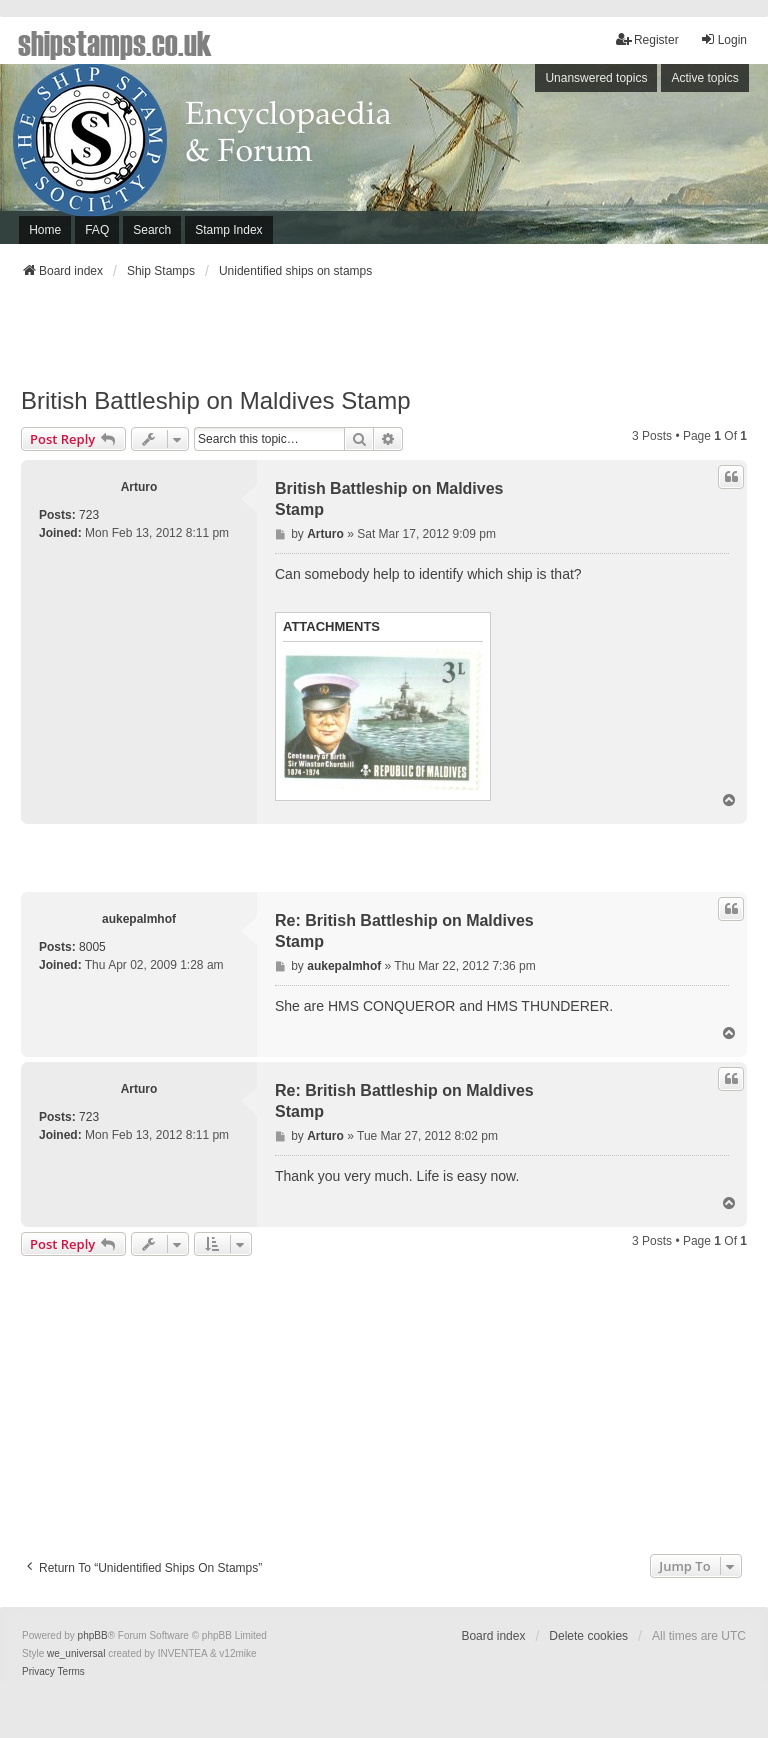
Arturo (139, 487)
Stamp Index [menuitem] (228, 230)
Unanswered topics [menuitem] (596, 78)
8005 (92, 947)
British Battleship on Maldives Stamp (216, 400)
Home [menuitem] (45, 230)
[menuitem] (38, 1672)
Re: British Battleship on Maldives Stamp (404, 931)
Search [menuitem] (152, 230)
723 (89, 515)
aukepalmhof (139, 919)
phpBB (93, 1635)
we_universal (76, 1653)
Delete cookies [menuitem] (588, 1636)
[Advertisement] (384, 339)
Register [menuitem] (647, 39)
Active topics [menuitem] (704, 78)
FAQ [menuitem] (97, 230)
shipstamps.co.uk (115, 42)
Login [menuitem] (723, 39)
